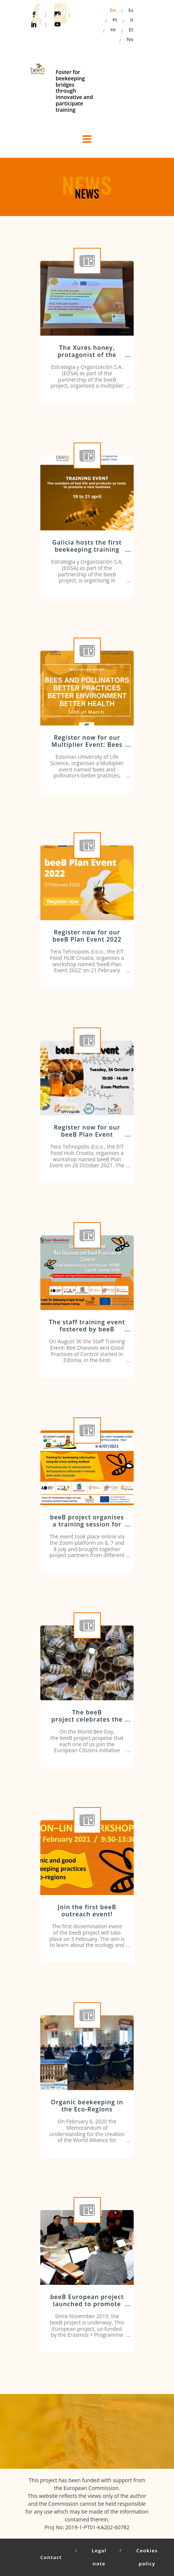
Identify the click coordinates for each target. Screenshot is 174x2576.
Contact (51, 2557)
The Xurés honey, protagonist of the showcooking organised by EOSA (87, 358)
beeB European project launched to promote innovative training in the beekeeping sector (87, 2308)
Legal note (99, 2557)
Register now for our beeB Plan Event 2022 (87, 935)
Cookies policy (147, 2557)
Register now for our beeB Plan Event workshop (87, 1134)
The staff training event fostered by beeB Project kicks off (87, 1329)
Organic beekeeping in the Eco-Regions (87, 2105)
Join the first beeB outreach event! (87, 1910)
